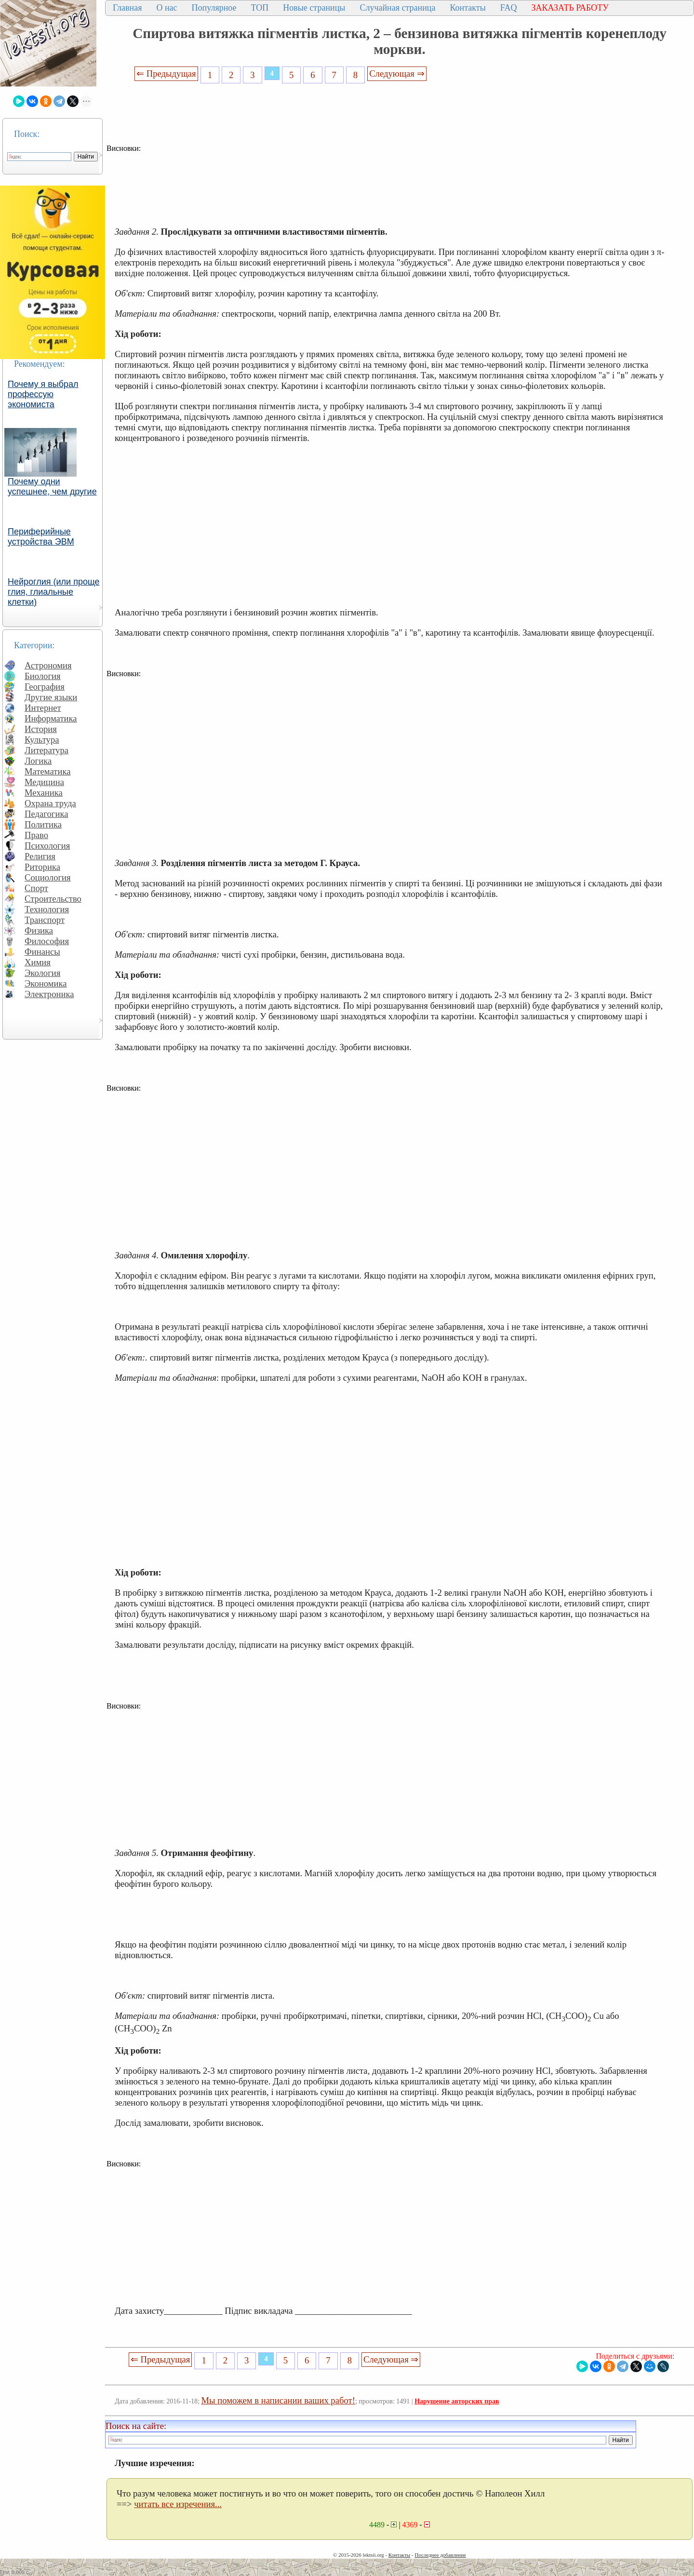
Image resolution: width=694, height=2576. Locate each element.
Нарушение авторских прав (456, 2401)
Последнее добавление (440, 2555)
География (45, 686)
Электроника (49, 994)
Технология (47, 909)
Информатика (51, 718)
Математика (48, 771)
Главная (127, 8)
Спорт (36, 888)
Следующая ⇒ (396, 73)
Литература (46, 750)
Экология (42, 973)
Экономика (46, 983)
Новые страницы (314, 8)
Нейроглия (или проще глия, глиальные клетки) (54, 592)
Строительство (53, 899)
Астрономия (48, 665)
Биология (43, 676)
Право (36, 835)
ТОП (260, 8)
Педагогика (46, 814)
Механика (44, 792)
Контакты (467, 8)
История (41, 729)
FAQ (508, 8)
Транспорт (45, 920)
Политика (43, 824)
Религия (40, 856)
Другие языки (51, 697)
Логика (38, 761)
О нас (166, 8)
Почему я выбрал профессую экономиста (43, 394)
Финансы (42, 952)
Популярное (214, 8)
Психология (47, 846)
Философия (47, 941)
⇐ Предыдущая (166, 73)
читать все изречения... (178, 2504)
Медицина (44, 782)
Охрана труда (50, 803)
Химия (38, 962)
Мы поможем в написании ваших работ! (278, 2400)
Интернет (43, 708)
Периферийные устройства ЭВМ (41, 537)
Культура (42, 739)
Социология (48, 877)
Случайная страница (397, 8)
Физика (39, 930)
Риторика (42, 867)
